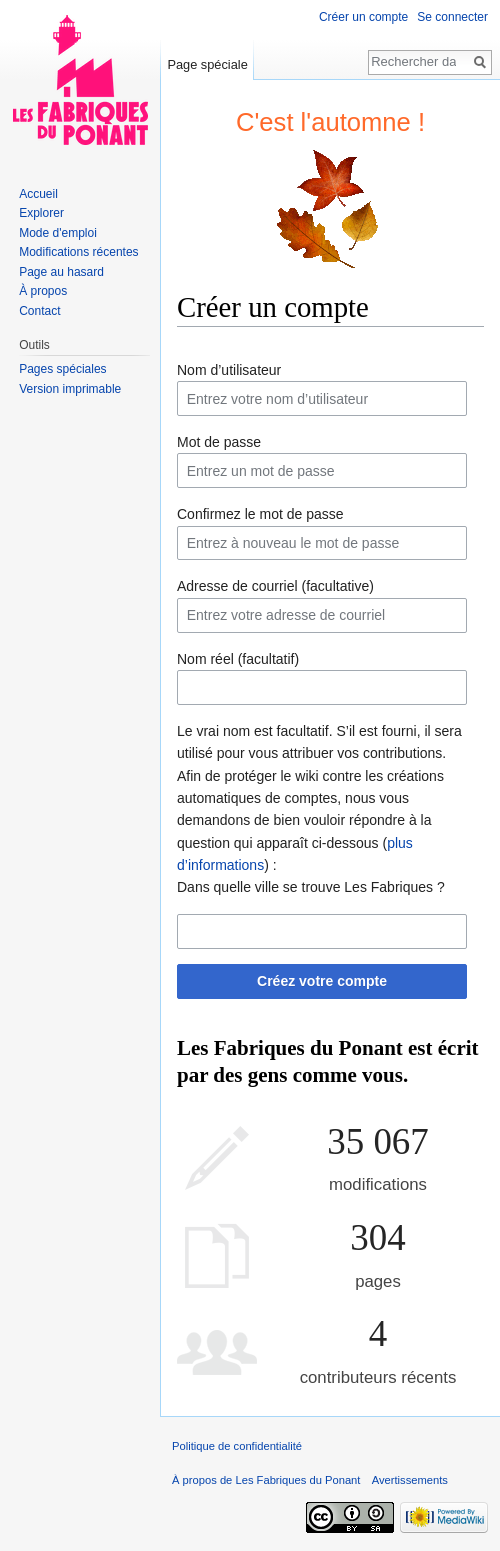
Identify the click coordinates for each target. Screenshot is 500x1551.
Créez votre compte (322, 981)
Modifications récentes (78, 252)
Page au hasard (61, 272)
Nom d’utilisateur (229, 370)
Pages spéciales (62, 369)
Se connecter (452, 17)
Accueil (38, 194)
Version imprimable (70, 389)
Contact (39, 311)
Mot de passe (219, 442)
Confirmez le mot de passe (260, 514)
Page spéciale (207, 64)
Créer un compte (363, 17)
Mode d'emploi (58, 233)
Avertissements (410, 1480)
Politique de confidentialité (237, 1446)
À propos (43, 291)
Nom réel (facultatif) (238, 659)
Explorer (41, 213)
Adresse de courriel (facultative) (275, 586)
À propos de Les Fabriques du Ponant (266, 1480)
